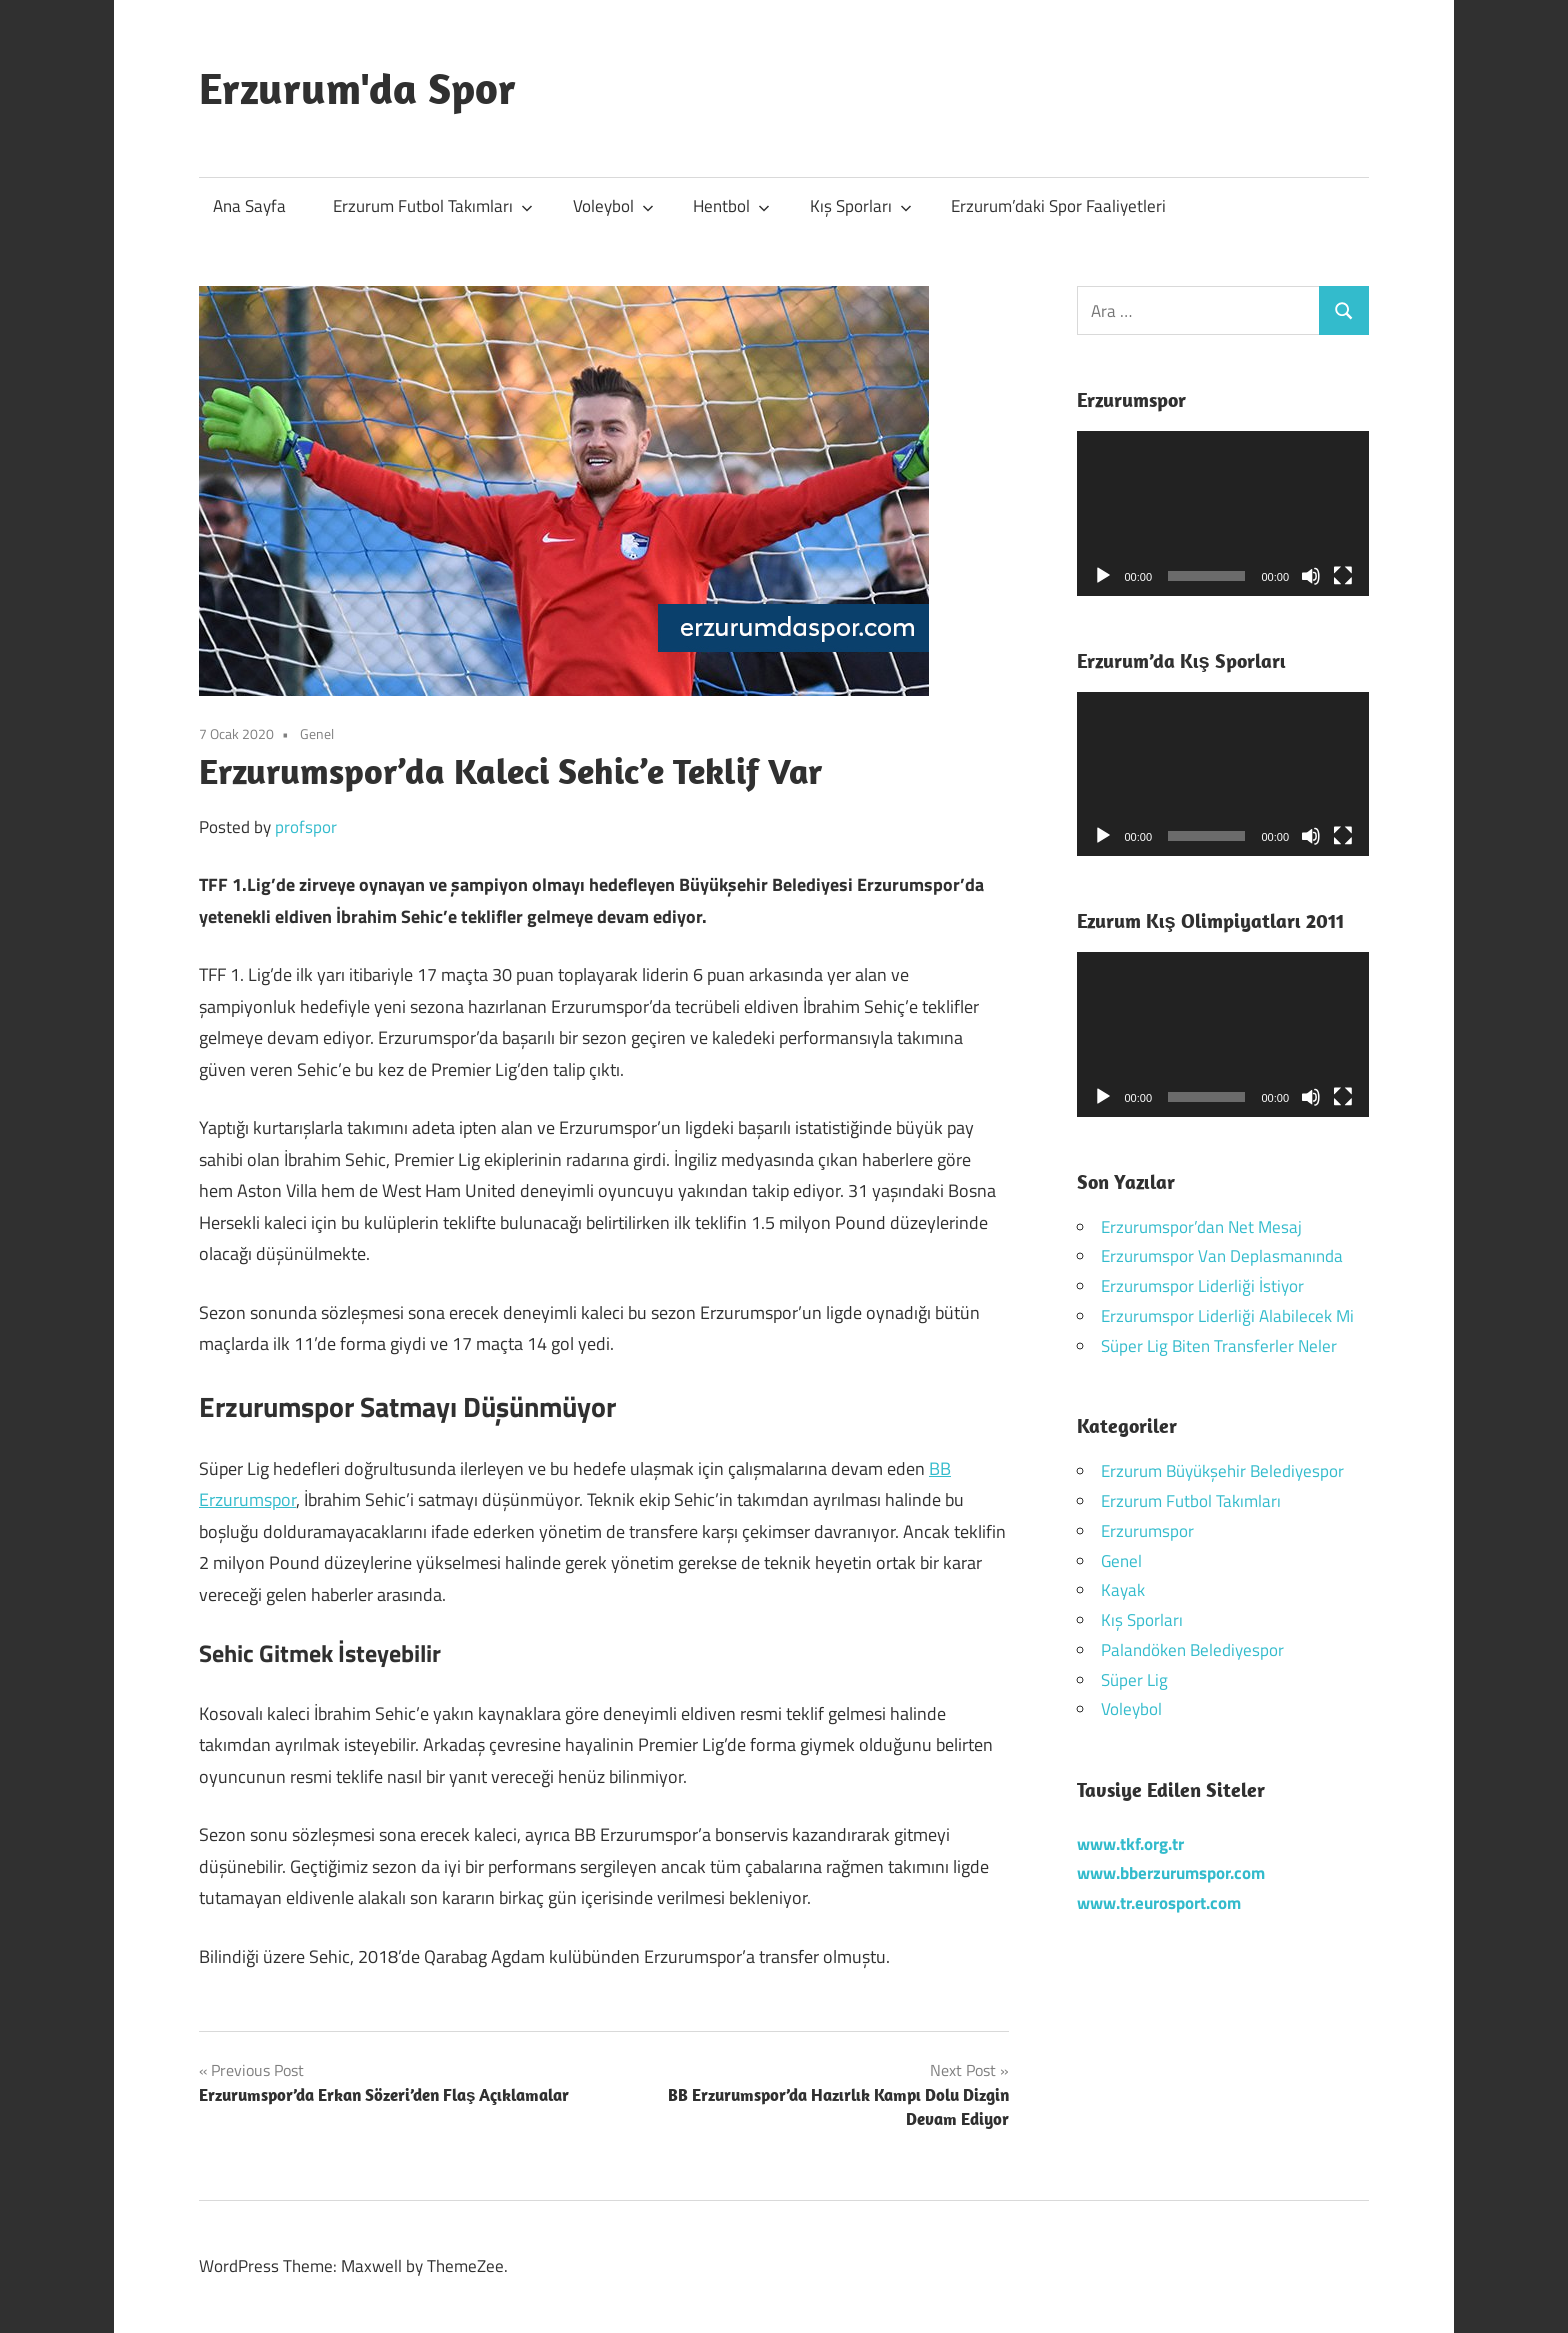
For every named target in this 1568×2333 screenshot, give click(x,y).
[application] (1223, 513)
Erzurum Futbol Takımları (433, 206)
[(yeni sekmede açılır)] (1171, 1873)
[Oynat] (1103, 576)
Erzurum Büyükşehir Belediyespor (1222, 1471)
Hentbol (731, 206)
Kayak (1123, 1590)
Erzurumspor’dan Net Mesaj (1201, 1227)
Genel (317, 733)
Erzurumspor (1147, 1531)
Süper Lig (1134, 1680)
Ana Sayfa (249, 206)
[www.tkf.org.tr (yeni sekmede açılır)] (1130, 1844)
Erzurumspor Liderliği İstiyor (1202, 1286)
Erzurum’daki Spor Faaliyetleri (1058, 206)
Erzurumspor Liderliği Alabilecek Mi (1227, 1316)
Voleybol (613, 206)
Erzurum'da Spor (357, 88)
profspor (306, 827)
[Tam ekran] (1343, 576)
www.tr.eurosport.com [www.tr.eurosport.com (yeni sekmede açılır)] (1159, 1903)
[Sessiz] (1311, 576)
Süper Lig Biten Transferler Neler (1219, 1346)
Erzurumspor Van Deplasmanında (1222, 1256)
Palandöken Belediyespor (1192, 1650)
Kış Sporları (861, 206)
